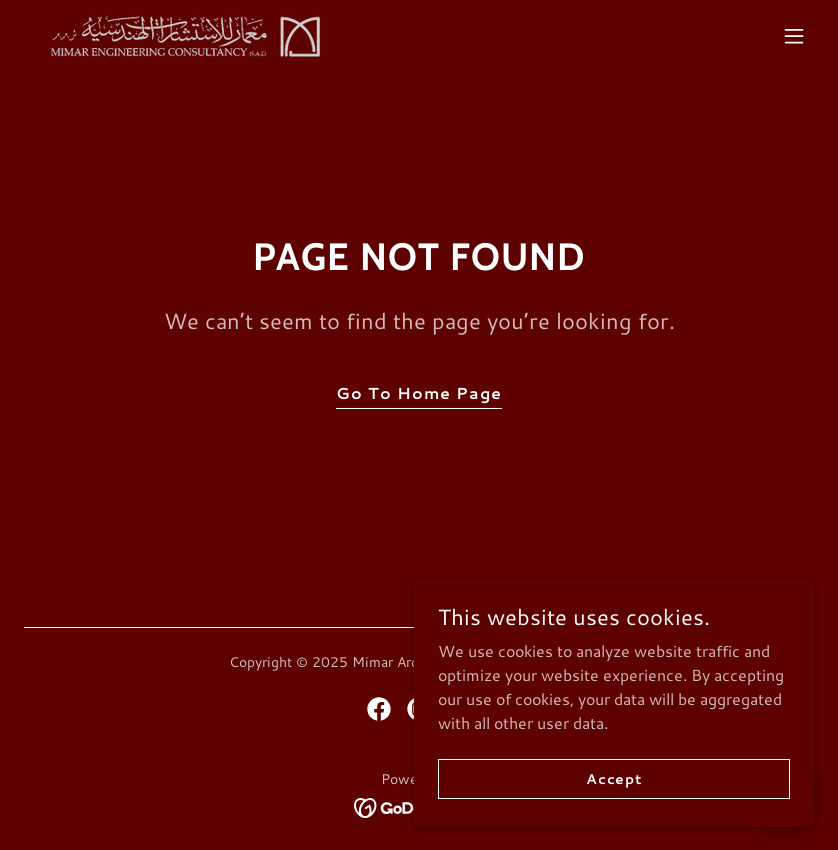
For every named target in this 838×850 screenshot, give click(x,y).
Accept (614, 806)
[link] (181, 35)
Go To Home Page (419, 392)
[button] (794, 36)
